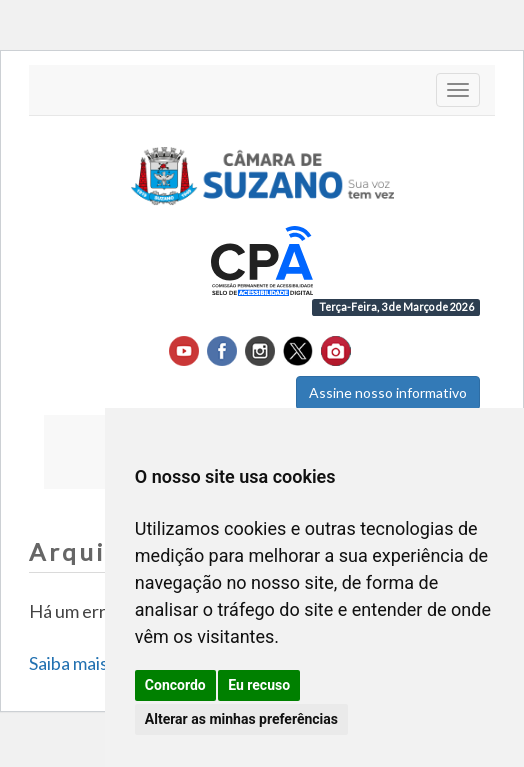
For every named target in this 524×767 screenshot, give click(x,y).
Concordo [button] (175, 685)
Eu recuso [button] (259, 685)
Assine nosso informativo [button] (388, 392)
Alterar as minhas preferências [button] (241, 719)
